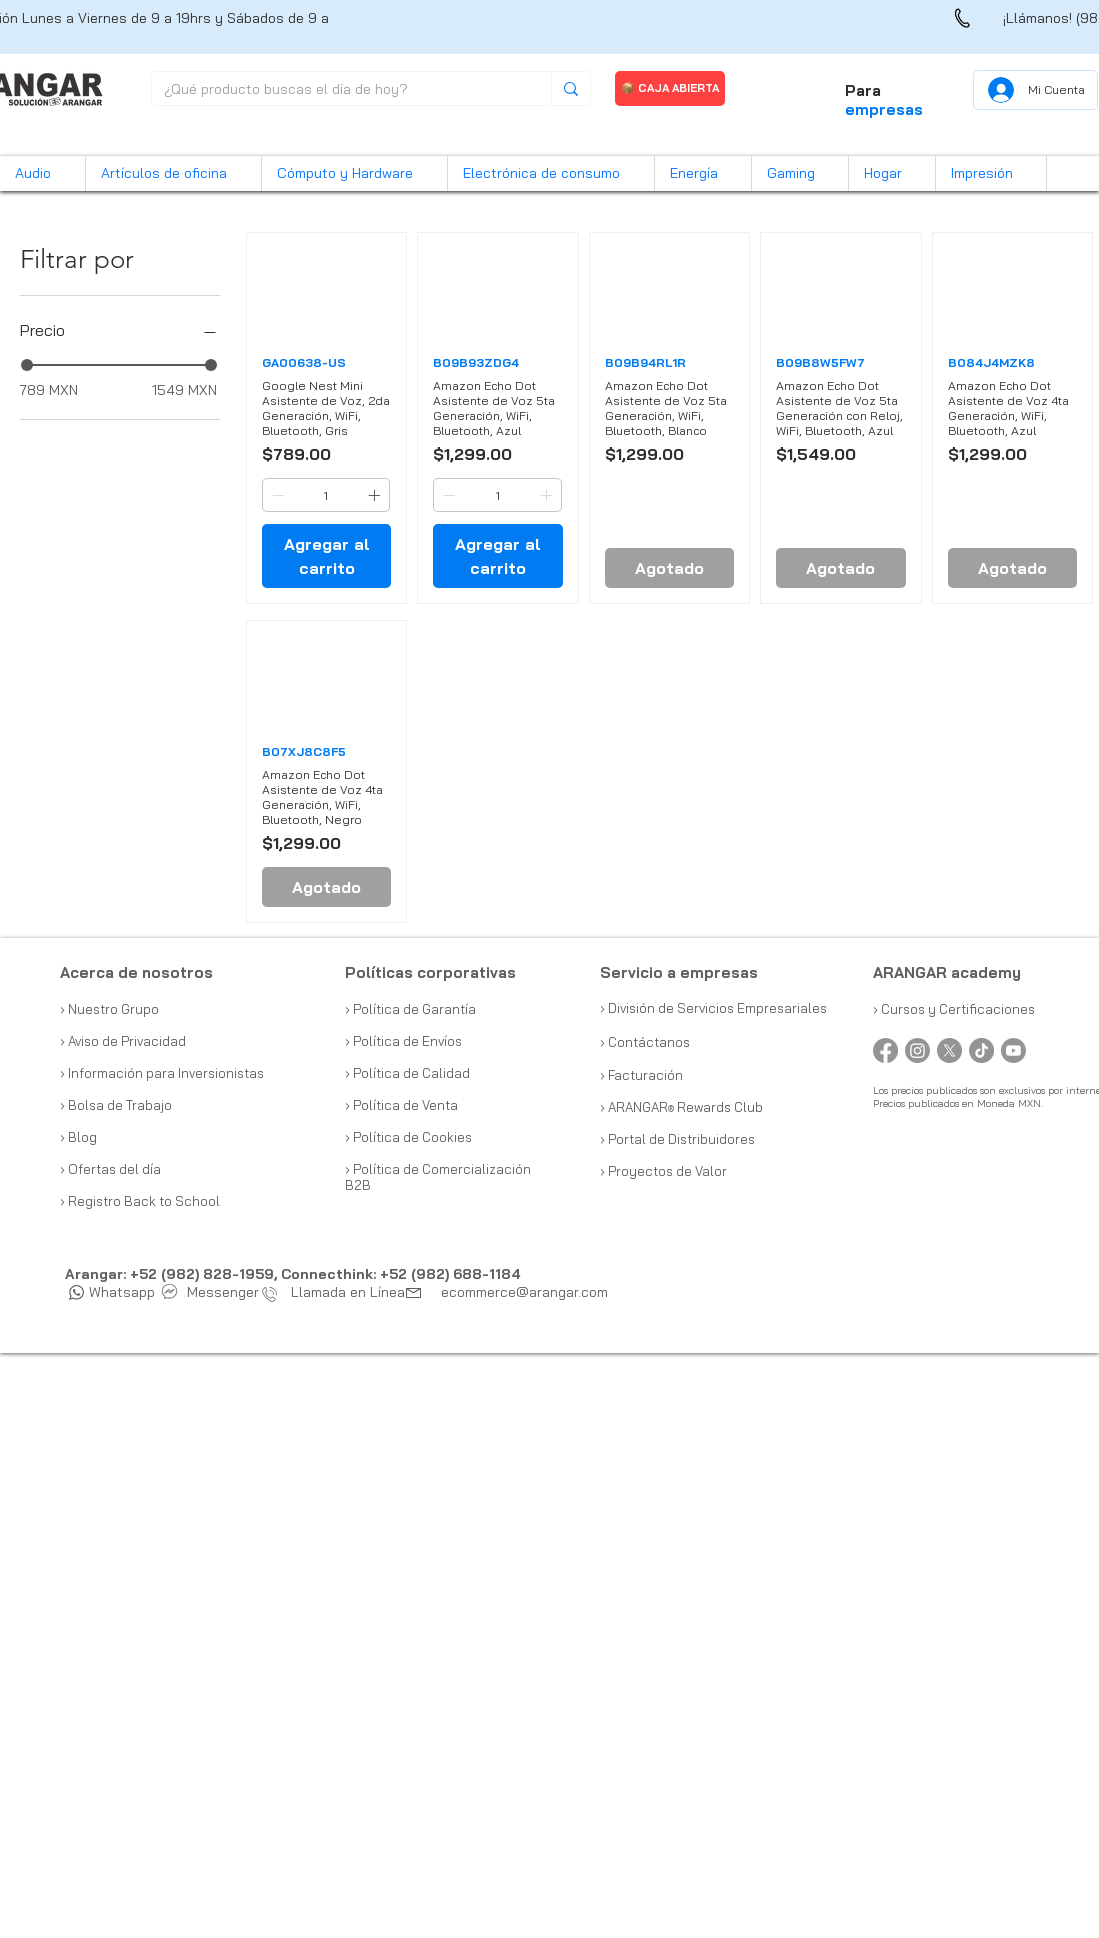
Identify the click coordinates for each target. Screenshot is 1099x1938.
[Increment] (376, 495)
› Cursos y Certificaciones (954, 1009)
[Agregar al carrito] (326, 556)
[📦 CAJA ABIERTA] (670, 88)
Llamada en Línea (338, 1292)
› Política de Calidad (407, 1073)
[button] (42, 173)
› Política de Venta (401, 1105)
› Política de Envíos (403, 1041)
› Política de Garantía (410, 1009)
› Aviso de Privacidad (123, 1041)
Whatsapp (112, 1292)
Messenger (211, 1292)
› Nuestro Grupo (109, 1009)
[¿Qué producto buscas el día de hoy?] (336, 90)
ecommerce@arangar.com (524, 1292)
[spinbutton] (326, 495)
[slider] (27, 365)
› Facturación (641, 1075)
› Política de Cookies (408, 1137)
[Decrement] (276, 495)
